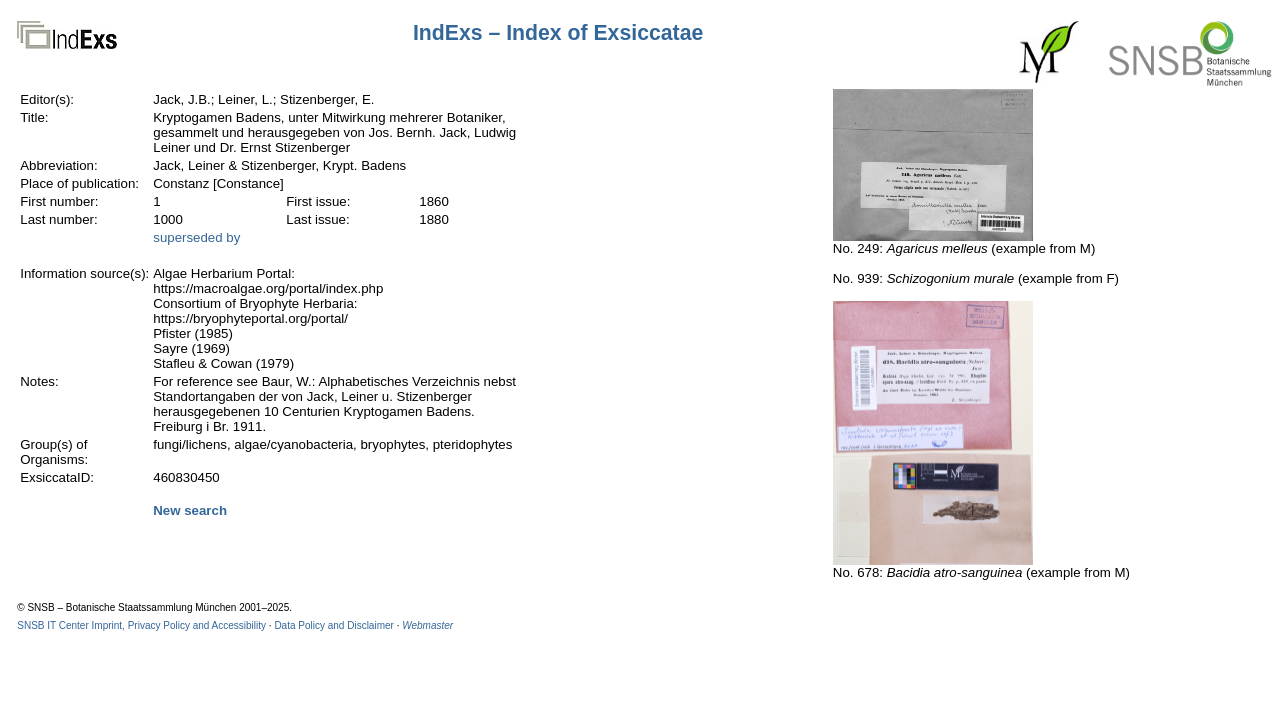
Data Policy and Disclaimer (334, 625)
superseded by (196, 237)
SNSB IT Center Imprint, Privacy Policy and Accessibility (141, 625)
